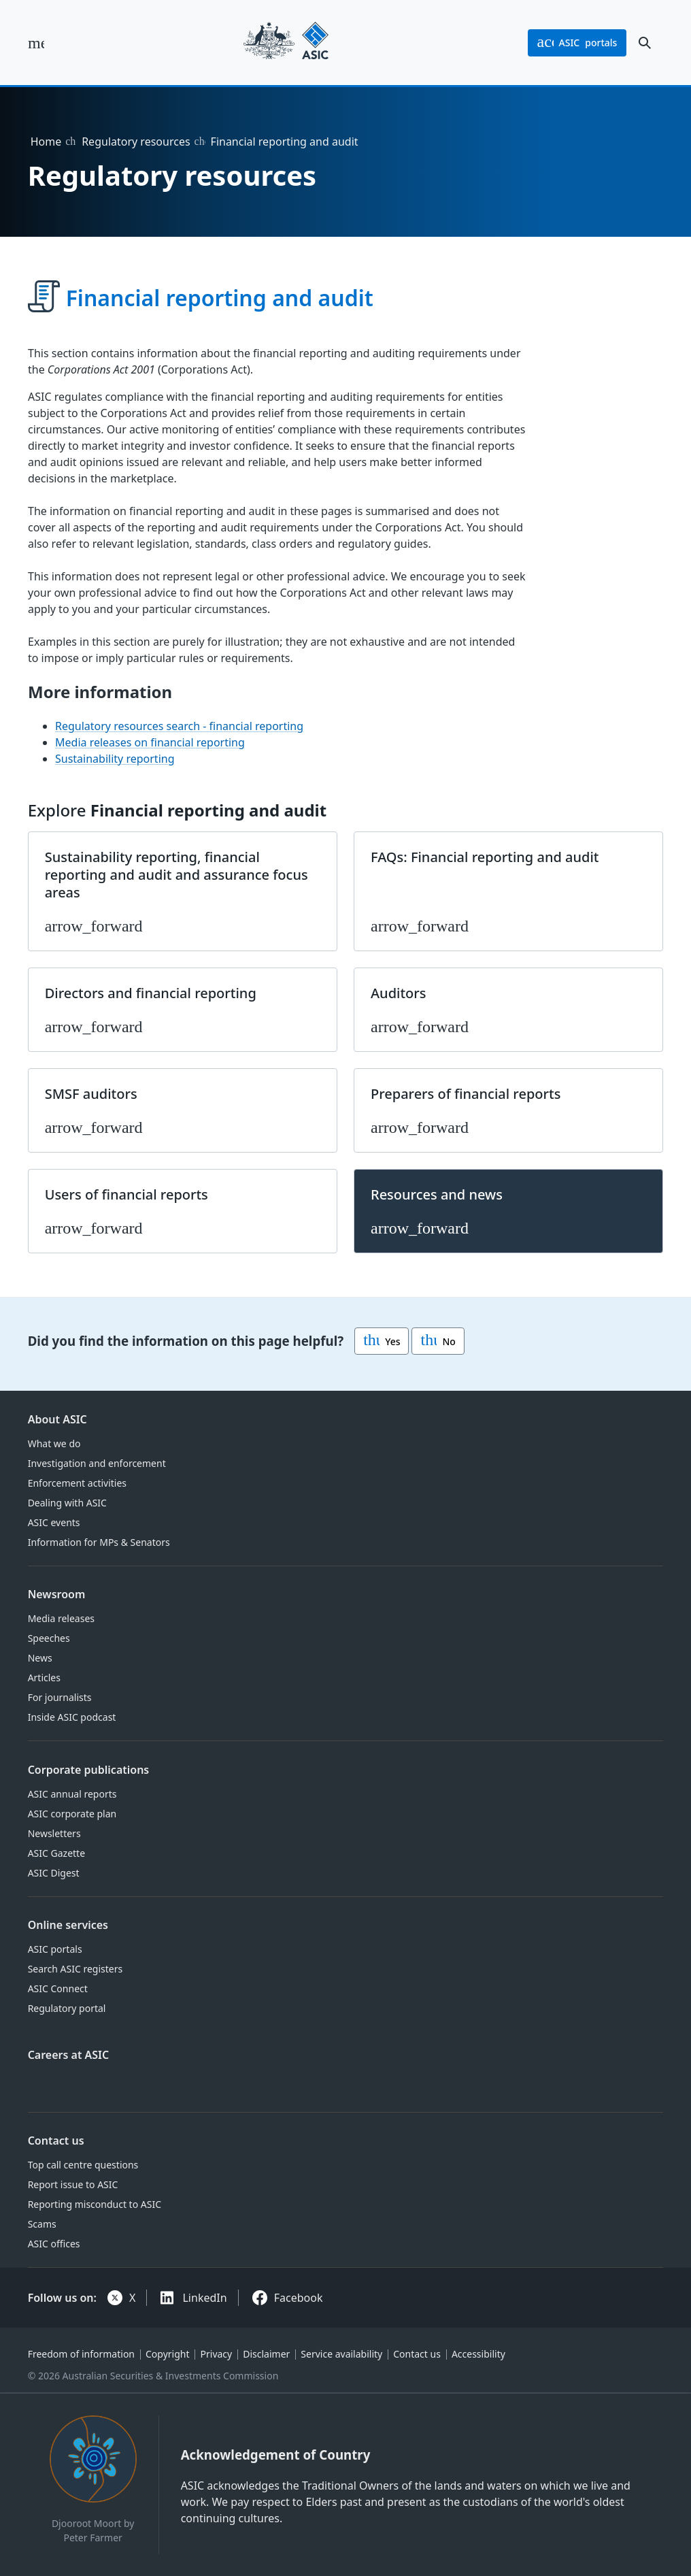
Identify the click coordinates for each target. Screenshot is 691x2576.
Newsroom (57, 1594)
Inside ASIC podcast (72, 1717)
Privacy (217, 2353)
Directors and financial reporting (150, 993)
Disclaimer (266, 2353)
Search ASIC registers (75, 1968)
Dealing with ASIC (67, 1502)
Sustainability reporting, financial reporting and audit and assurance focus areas (176, 875)
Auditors (398, 993)
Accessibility (478, 2353)
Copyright (168, 2353)
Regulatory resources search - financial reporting (179, 726)
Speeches (49, 1638)
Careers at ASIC (68, 2054)
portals (577, 42)
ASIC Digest (54, 1872)
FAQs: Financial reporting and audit (485, 857)
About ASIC (57, 1419)
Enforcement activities (77, 1482)
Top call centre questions (83, 2164)
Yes (381, 1341)
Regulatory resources (136, 141)
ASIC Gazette (56, 1853)
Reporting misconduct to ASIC (94, 2204)
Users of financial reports (126, 1194)
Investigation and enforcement (97, 1463)
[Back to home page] (285, 42)
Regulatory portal (67, 2008)
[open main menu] (36, 43)
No (437, 1341)
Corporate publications (89, 1769)
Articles (44, 1677)
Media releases (61, 1618)
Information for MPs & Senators (99, 1542)
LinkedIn (204, 2297)
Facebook (298, 2297)
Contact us (56, 2140)
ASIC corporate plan (72, 1813)
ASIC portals (55, 1949)
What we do (54, 1443)
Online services (68, 1924)
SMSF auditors (91, 1094)
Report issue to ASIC (73, 2184)
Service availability (341, 2353)
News (40, 1657)
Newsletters (54, 1833)
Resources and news (437, 1194)
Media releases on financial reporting (150, 742)
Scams (42, 2223)
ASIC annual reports (72, 1793)
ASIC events (54, 1522)
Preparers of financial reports (465, 1094)
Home (46, 141)
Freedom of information (81, 2353)
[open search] (644, 43)
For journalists (60, 1697)
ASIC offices (54, 2243)
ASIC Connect (58, 1988)
